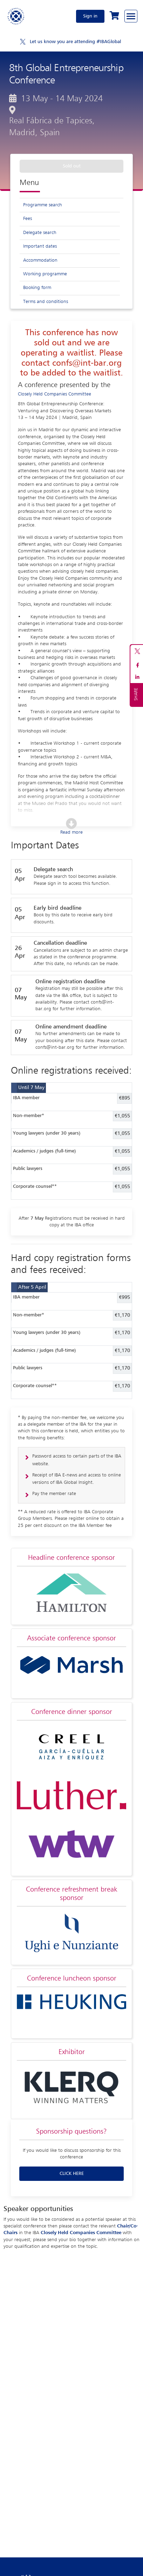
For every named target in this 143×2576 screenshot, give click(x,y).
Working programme (45, 273)
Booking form (37, 287)
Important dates (40, 246)
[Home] (16, 16)
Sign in (90, 16)
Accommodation (40, 260)
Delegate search (39, 232)
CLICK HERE (72, 2173)
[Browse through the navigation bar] (130, 16)
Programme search (42, 204)
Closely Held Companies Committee (54, 394)
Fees (27, 218)
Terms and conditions (45, 301)
